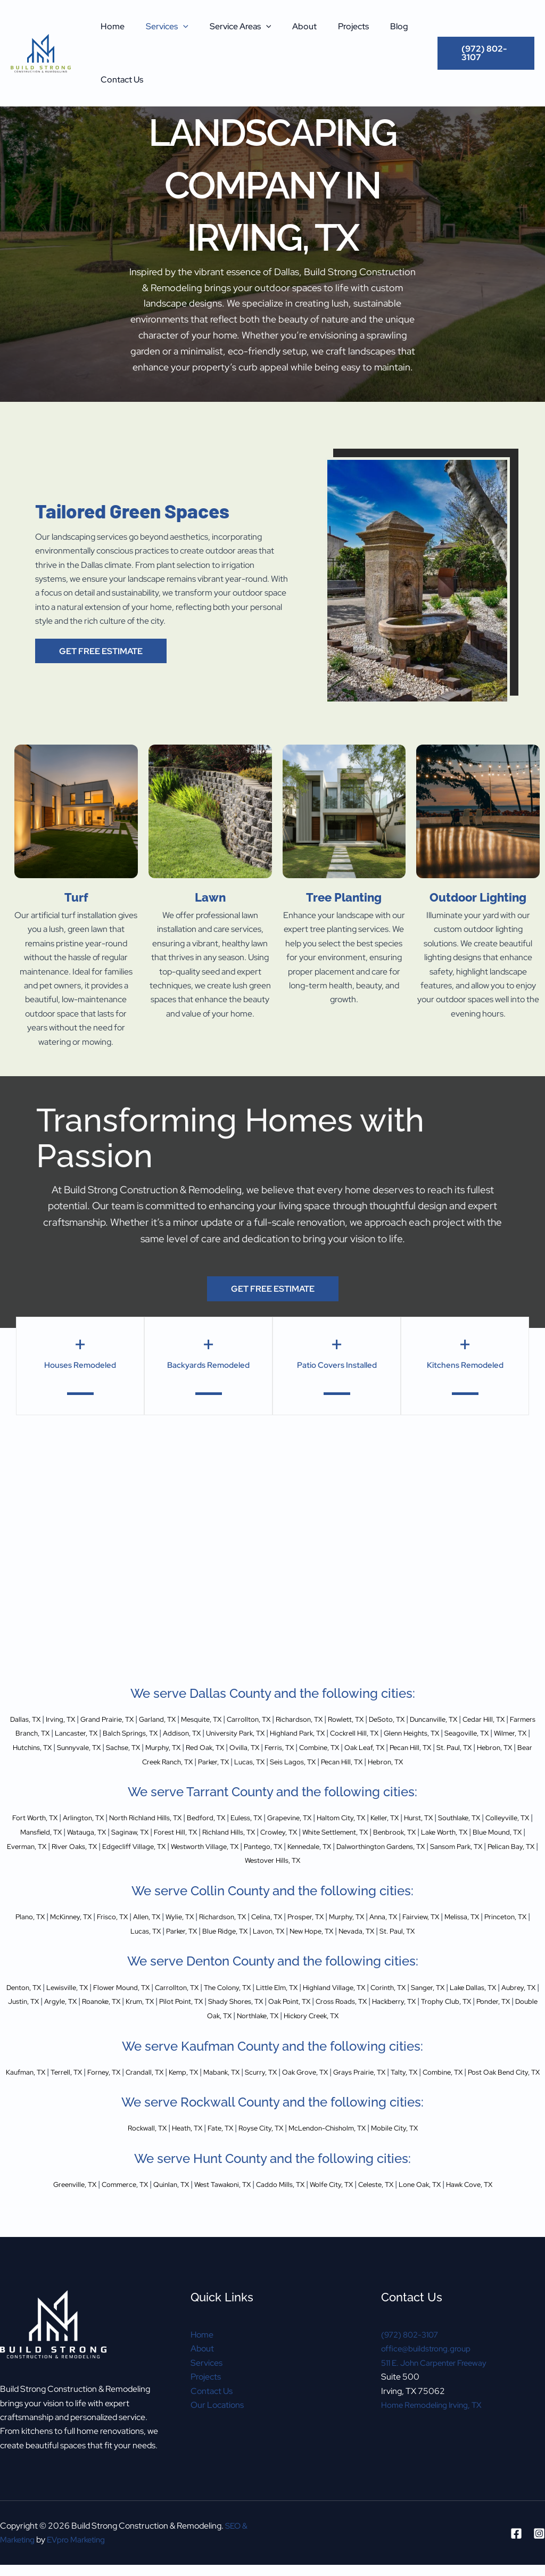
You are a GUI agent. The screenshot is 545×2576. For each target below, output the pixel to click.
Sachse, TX (324, 1747)
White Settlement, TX (492, 1845)
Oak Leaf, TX (87, 1761)
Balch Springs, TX (237, 1733)
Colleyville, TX (91, 1845)
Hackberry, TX (121, 2028)
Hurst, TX (501, 1831)
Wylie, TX (214, 1930)
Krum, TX (269, 2014)
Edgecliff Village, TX (350, 1859)
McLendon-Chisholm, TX (337, 2154)
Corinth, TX (462, 2000)
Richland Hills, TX (367, 1845)
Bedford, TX (249, 1831)
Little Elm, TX (332, 2000)
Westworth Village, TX (433, 1859)
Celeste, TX (394, 2210)
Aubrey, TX (87, 2014)
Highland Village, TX (398, 2000)
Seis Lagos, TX (467, 1761)
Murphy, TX (371, 1747)
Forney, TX (125, 2084)
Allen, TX (175, 1930)
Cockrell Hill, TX (500, 1733)
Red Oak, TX (422, 1747)
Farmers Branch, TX (105, 1733)
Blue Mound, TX (165, 1859)
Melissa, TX (73, 1944)
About (289, 26)
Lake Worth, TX (101, 1859)
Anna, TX (454, 1930)
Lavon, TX (319, 1944)
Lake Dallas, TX (34, 2014)
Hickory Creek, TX (417, 2028)
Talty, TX (479, 2084)
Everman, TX (224, 1859)
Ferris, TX (507, 1747)
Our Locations (217, 2431)
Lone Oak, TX (447, 2210)
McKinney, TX (86, 1930)
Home (110, 26)
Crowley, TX (425, 1845)
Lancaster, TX (174, 1733)
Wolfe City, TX (341, 2210)
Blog (376, 26)
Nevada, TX (423, 1944)
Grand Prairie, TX (121, 1719)
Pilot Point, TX (318, 2014)
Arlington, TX (106, 1831)
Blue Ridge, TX (268, 1944)
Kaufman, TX (33, 2084)
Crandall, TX (172, 2084)
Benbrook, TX (42, 1859)
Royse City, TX (258, 2154)
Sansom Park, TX (291, 1873)
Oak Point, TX (445, 2014)
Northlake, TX (353, 2028)
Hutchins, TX (216, 1747)
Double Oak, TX (293, 2028)
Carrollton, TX (288, 1719)
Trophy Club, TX (182, 2028)
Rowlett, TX (401, 1719)
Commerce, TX (97, 2210)
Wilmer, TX (167, 1747)
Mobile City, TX (417, 2154)
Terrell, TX (81, 2084)
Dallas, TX (25, 1719)
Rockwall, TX (123, 2154)
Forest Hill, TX (305, 1845)
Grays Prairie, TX (427, 2084)
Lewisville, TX (84, 2000)
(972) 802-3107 (412, 2361)
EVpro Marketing (81, 2531)
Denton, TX (32, 2000)
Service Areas (230, 26)
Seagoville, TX (115, 1747)
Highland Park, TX (433, 1733)
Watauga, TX (201, 1845)
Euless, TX (297, 1831)
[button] (176, 26)
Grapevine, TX (348, 1831)
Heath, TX (170, 2154)
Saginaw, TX (252, 1845)
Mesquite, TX (232, 1719)
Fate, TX (210, 2154)
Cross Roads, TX (506, 2014)
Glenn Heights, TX (50, 1747)
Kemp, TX (219, 2084)
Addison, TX (297, 1733)
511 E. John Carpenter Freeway (438, 2389)
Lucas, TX (416, 1761)
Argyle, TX (175, 2014)
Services (160, 26)
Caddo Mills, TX (281, 2210)
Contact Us (119, 79)
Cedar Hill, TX (38, 1733)
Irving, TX (66, 1719)
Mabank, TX (264, 2084)
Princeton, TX (124, 1944)
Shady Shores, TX (382, 2014)
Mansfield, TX (147, 1845)
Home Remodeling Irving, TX (434, 2431)
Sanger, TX (509, 2000)
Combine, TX (33, 1761)
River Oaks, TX (281, 1859)
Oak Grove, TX (363, 2084)
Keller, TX (461, 1831)
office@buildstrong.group (427, 2375)
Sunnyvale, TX (271, 1747)
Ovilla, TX (467, 1747)
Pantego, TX (502, 1859)
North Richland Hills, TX (179, 1831)
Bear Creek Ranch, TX (308, 1761)
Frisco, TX (135, 1930)
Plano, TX (37, 1930)
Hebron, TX (240, 1761)
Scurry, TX (311, 2084)
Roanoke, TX (223, 2014)
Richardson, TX (347, 1719)
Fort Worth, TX (49, 1831)
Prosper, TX (362, 1930)
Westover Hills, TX (423, 1873)
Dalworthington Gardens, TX (201, 1873)
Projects (334, 26)
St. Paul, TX (192, 1761)
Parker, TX (373, 1761)
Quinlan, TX (152, 2210)
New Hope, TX (370, 1944)
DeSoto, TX (450, 1719)
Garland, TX (180, 1719)
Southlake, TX (34, 1845)
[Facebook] (516, 2525)
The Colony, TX (273, 2000)
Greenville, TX (37, 2210)
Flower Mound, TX (148, 2000)
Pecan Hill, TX (141, 1761)
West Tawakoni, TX (213, 2210)
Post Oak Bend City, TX (280, 2098)
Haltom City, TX (410, 1831)
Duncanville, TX (505, 1719)
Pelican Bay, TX (356, 1873)
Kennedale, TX (116, 1873)
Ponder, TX (238, 2028)
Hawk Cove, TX (506, 2210)
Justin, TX (132, 2014)
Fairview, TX (499, 1930)
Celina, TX (316, 1930)
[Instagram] (539, 2525)
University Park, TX (360, 1733)
